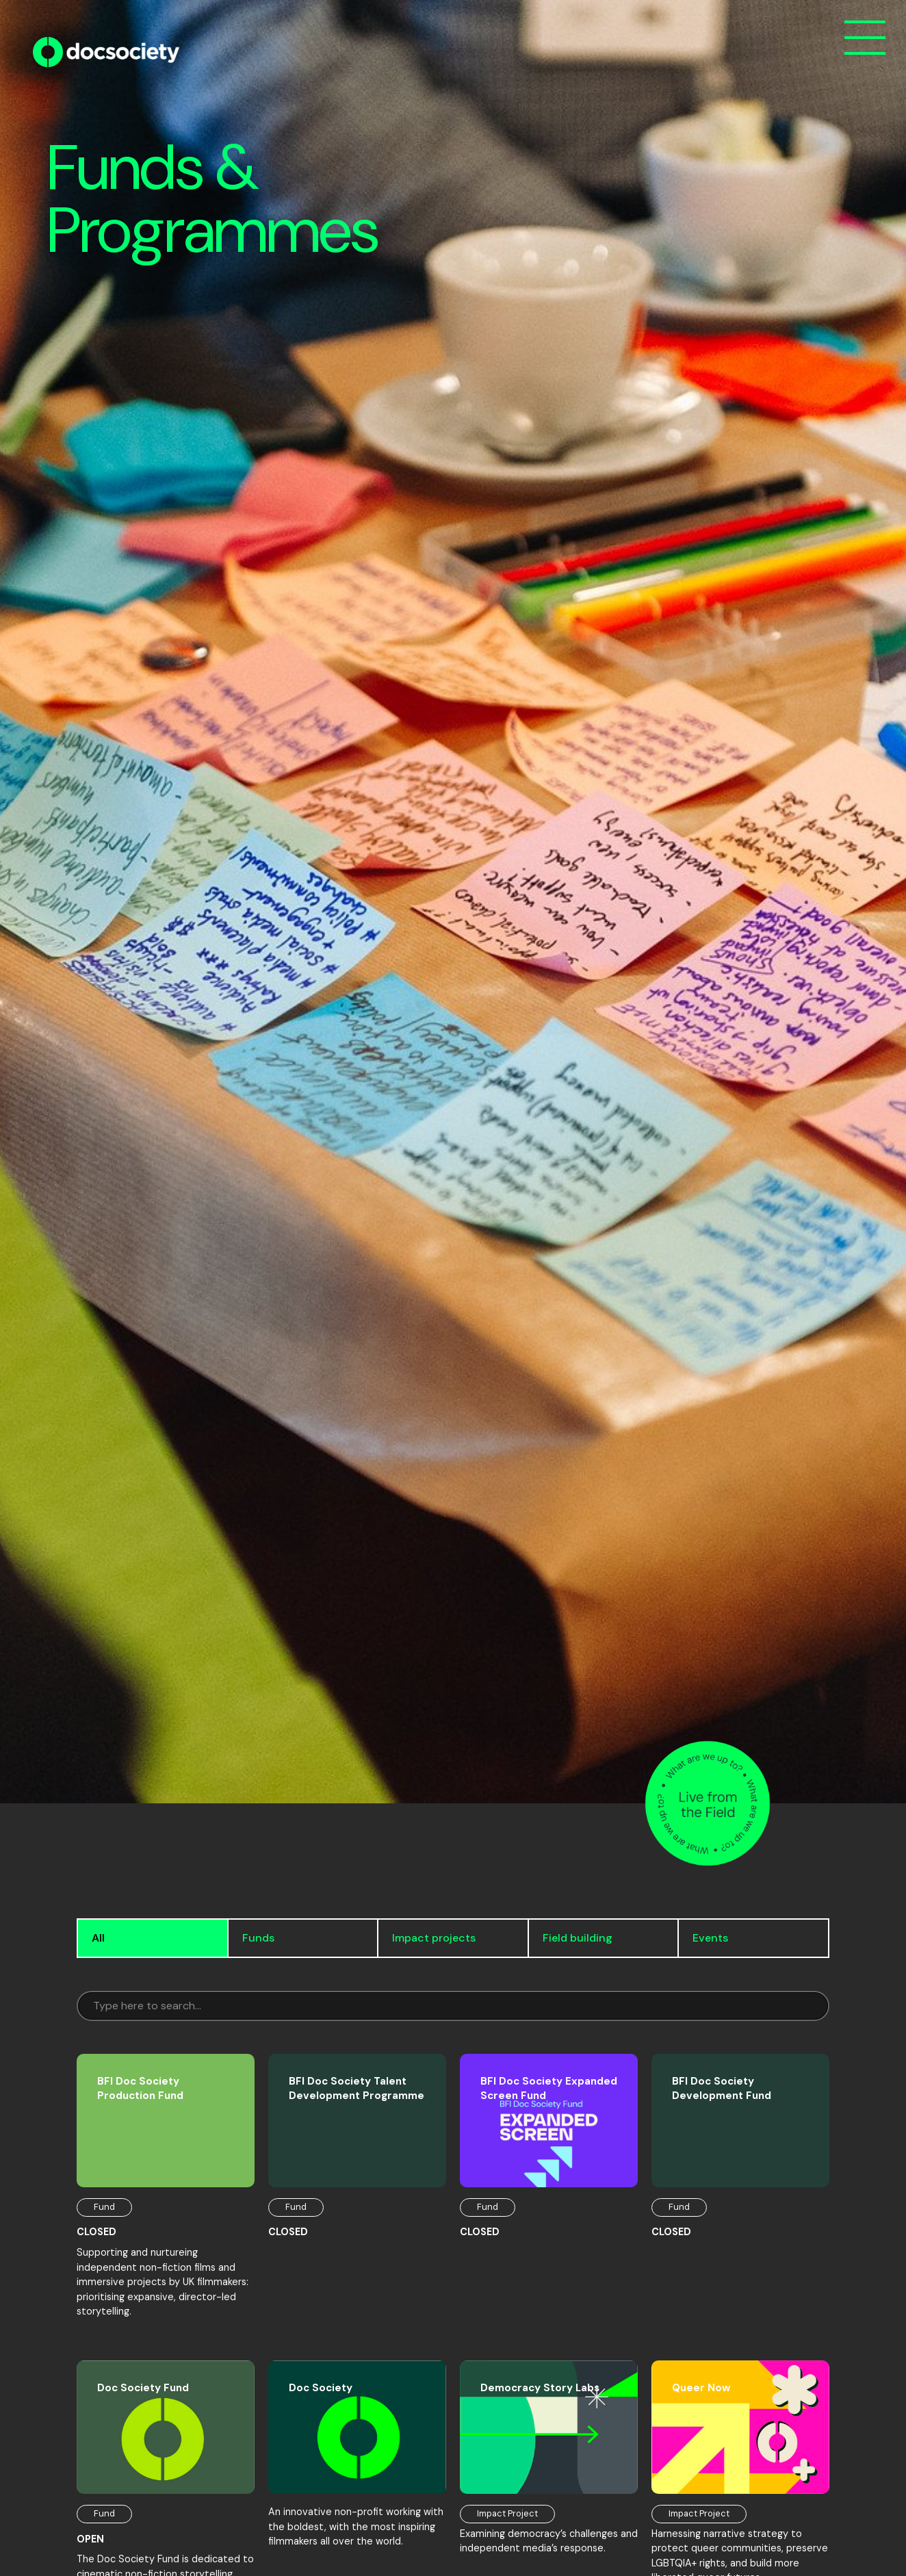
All (98, 1938)
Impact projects (434, 1938)
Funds (258, 1938)
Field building (577, 1938)
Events (710, 1938)
